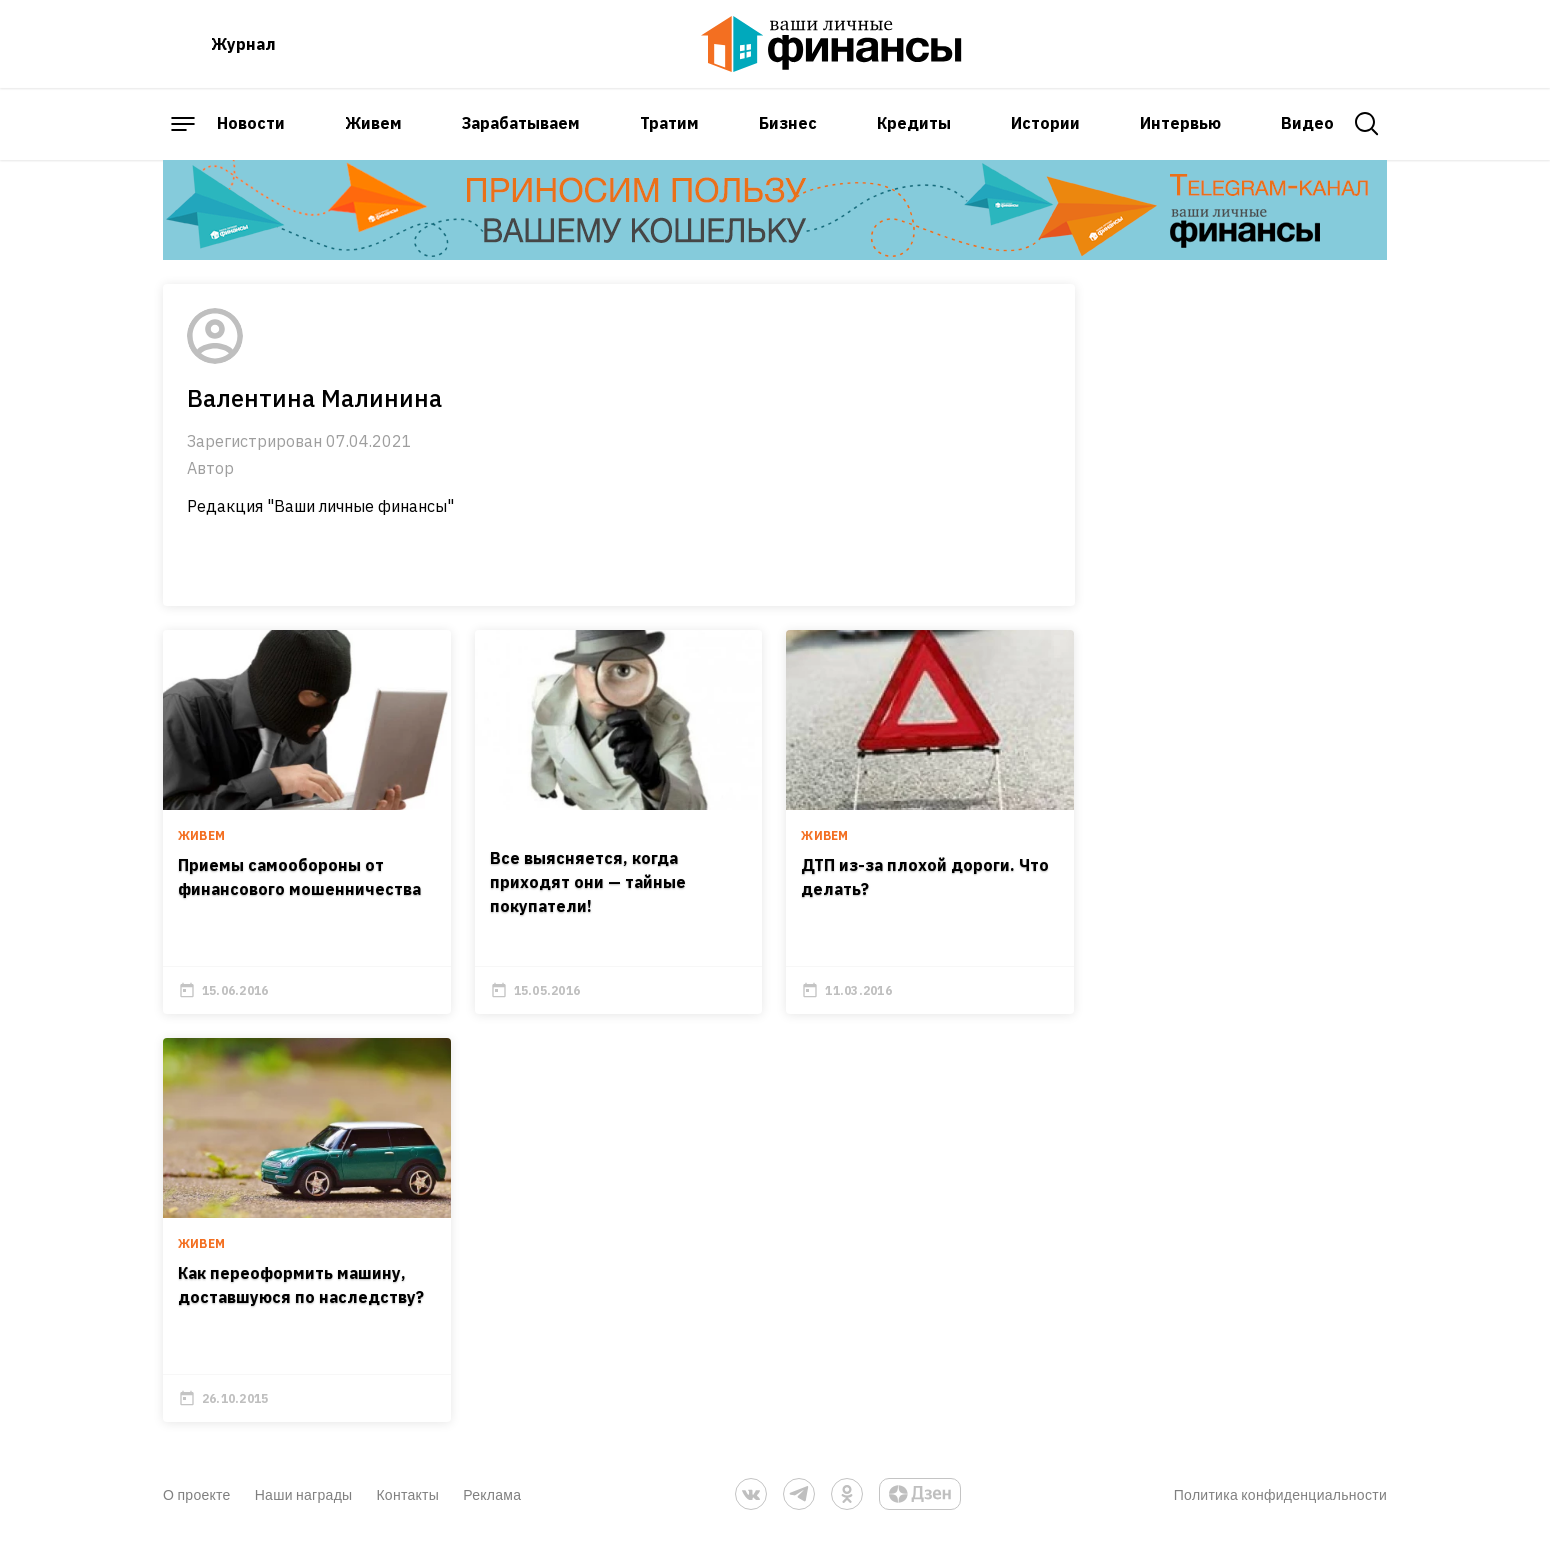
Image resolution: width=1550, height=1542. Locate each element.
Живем (373, 123)
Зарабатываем (521, 123)
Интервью (1180, 123)
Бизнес (788, 123)
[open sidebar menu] (183, 124)
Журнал (243, 44)
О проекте (197, 1494)
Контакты (407, 1494)
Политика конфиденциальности (1280, 1494)
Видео (1307, 123)
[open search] (1367, 124)
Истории (1045, 123)
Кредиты (914, 123)
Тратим (669, 123)
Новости (251, 123)
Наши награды (304, 1494)
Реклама (492, 1494)
